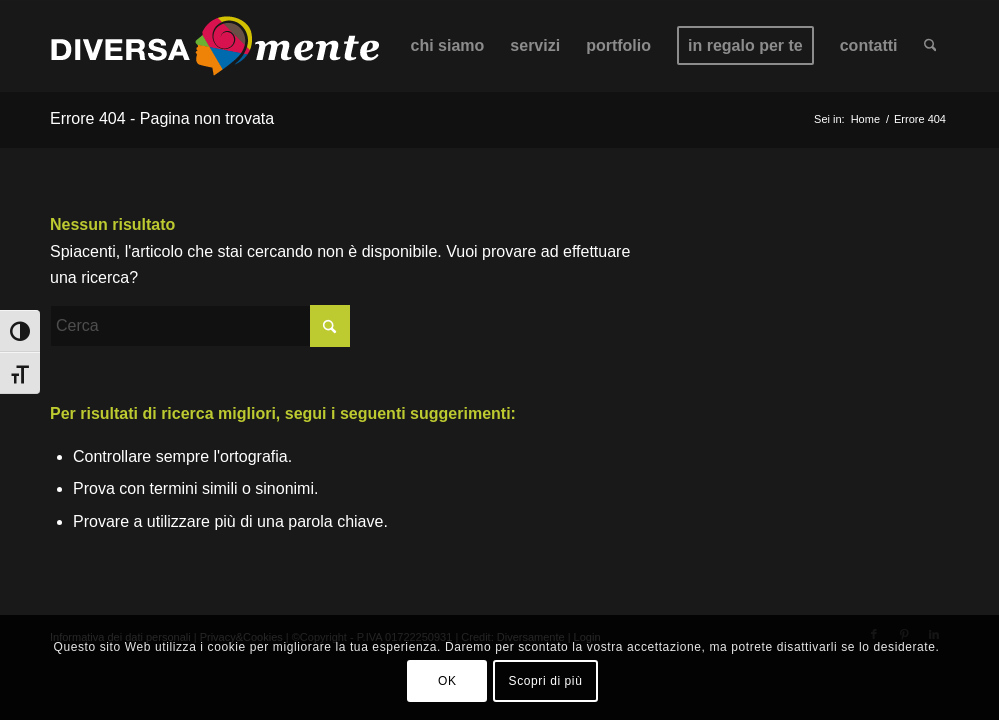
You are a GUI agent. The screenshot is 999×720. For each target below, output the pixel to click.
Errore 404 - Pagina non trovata (162, 118)
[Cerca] (930, 46)
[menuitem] (448, 46)
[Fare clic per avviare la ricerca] (330, 326)
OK (447, 681)
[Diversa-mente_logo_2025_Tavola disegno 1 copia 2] (215, 46)
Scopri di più (546, 681)
